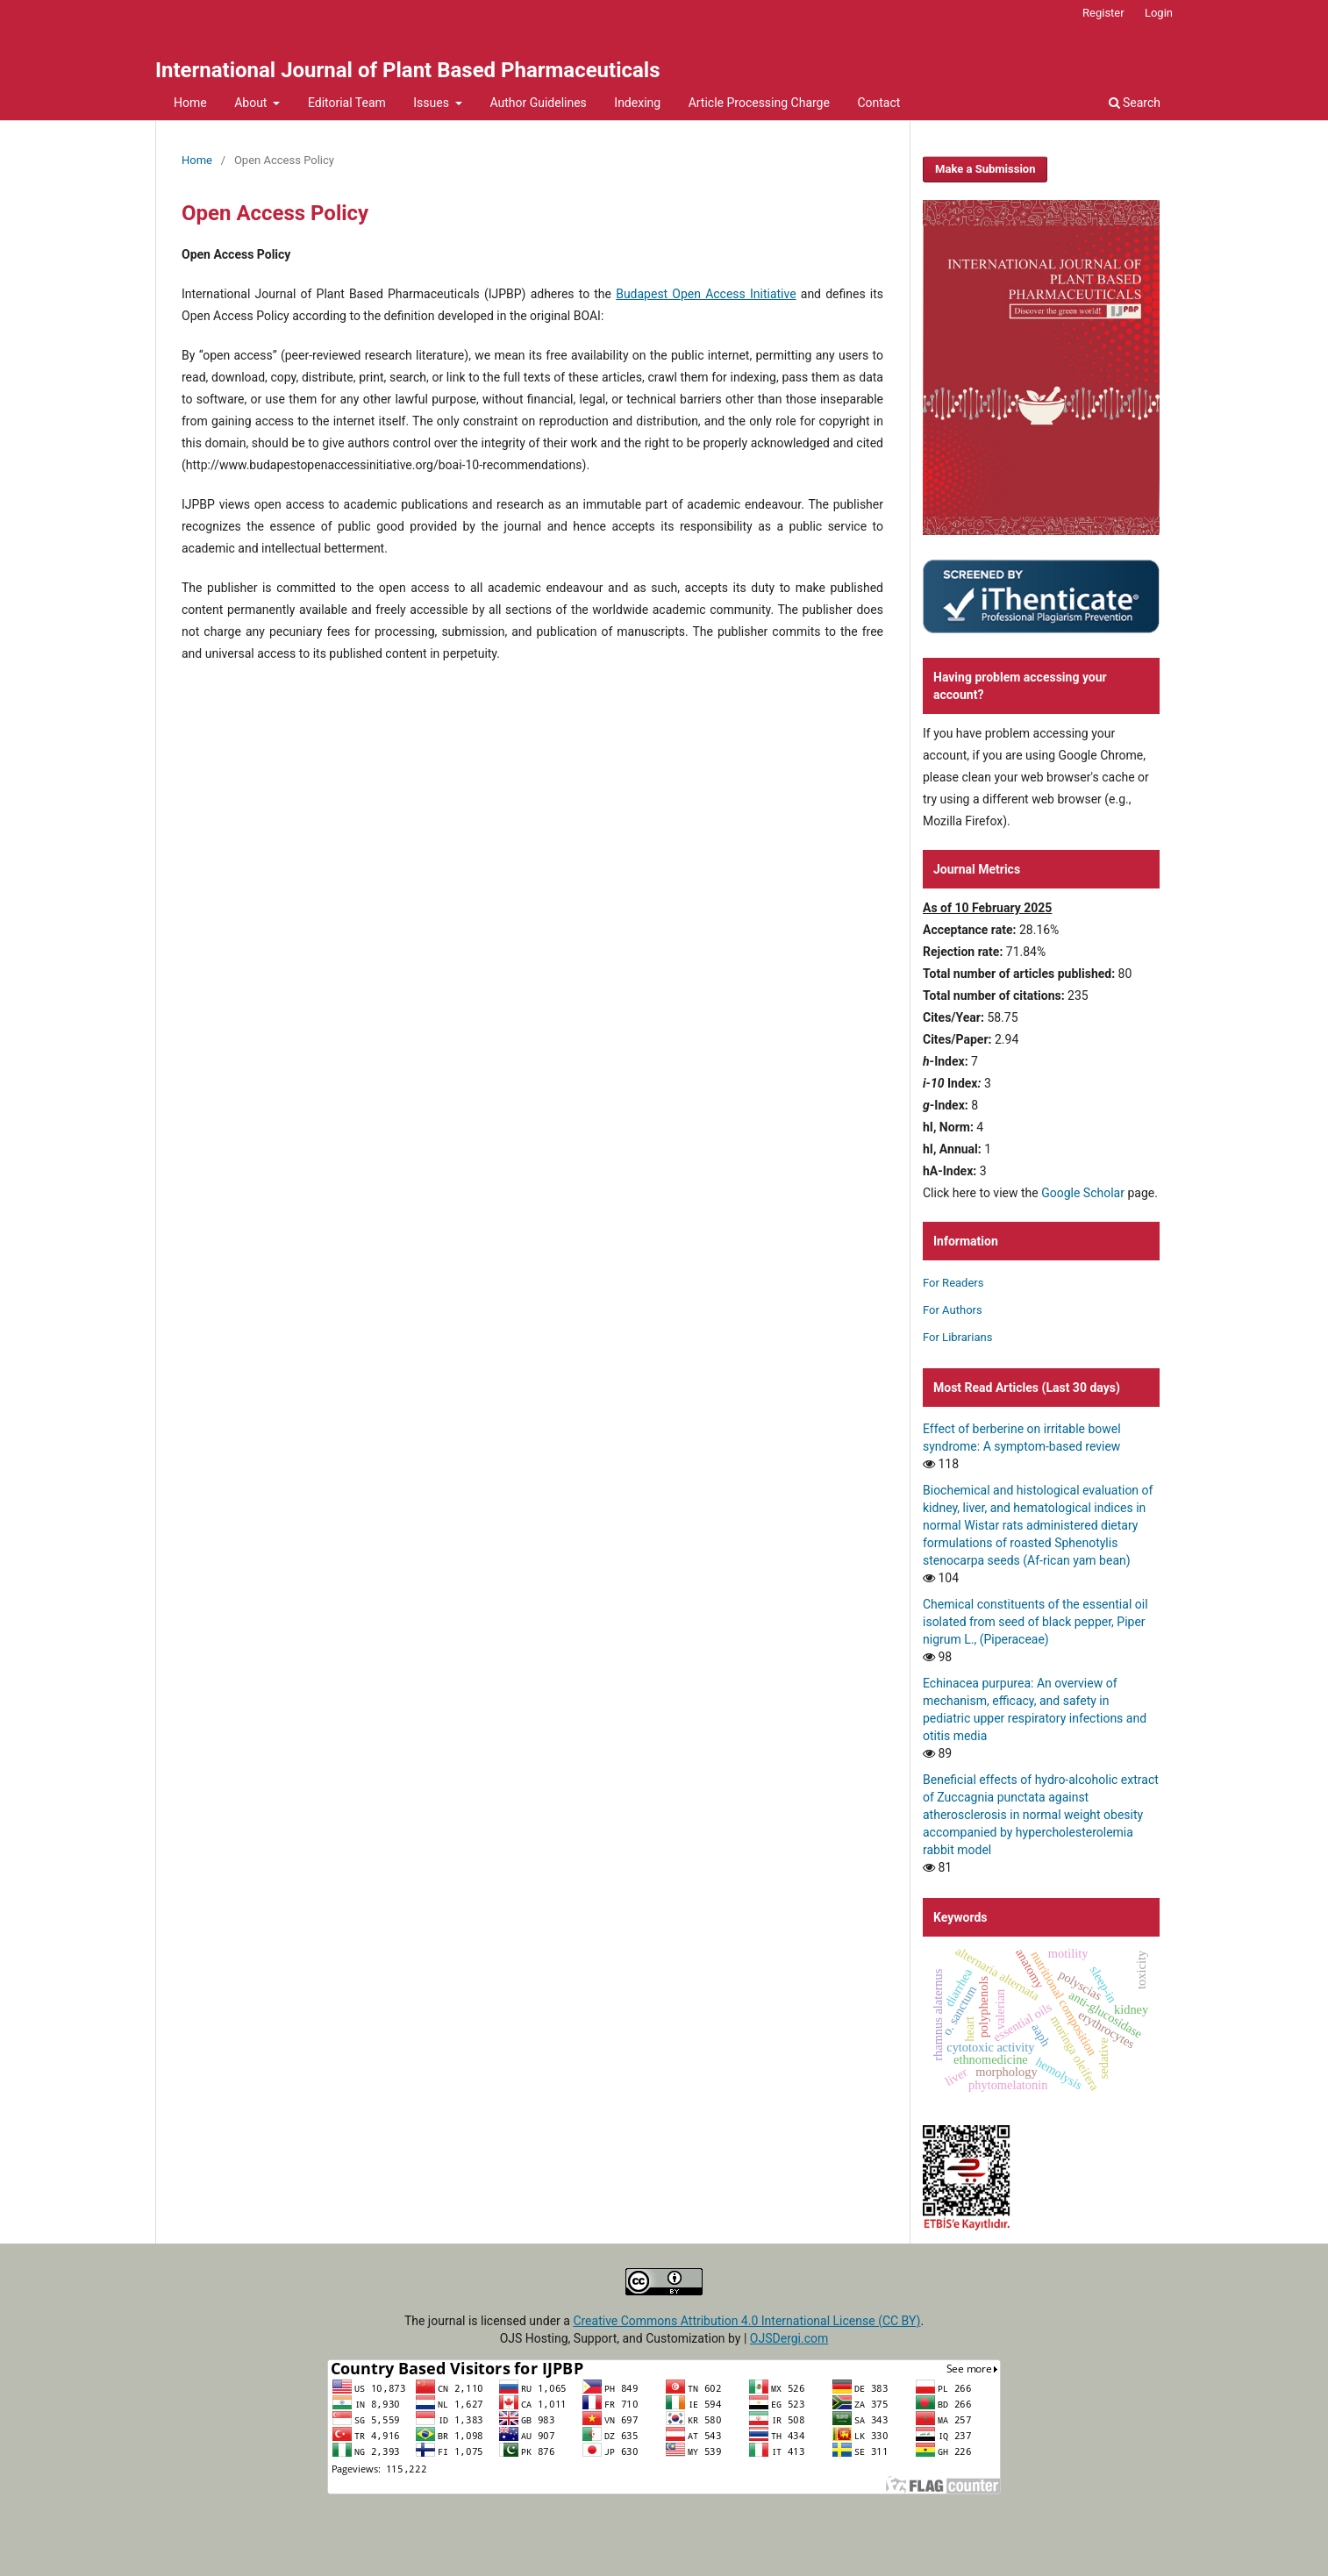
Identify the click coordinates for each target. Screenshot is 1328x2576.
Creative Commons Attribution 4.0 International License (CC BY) (746, 2321)
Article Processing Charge (759, 103)
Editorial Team (347, 103)
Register (1103, 12)
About (252, 103)
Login (1159, 12)
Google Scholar (1083, 1193)
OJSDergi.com (789, 2338)
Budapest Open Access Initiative (706, 294)
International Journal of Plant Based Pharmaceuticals (407, 70)
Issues (432, 103)
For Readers (953, 1282)
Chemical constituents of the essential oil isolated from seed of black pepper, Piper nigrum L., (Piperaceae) (1035, 1621)
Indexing (637, 103)
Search (1134, 103)
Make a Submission (985, 168)
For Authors (952, 1310)
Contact (878, 103)
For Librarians (957, 1337)
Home (190, 103)
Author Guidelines (537, 103)
